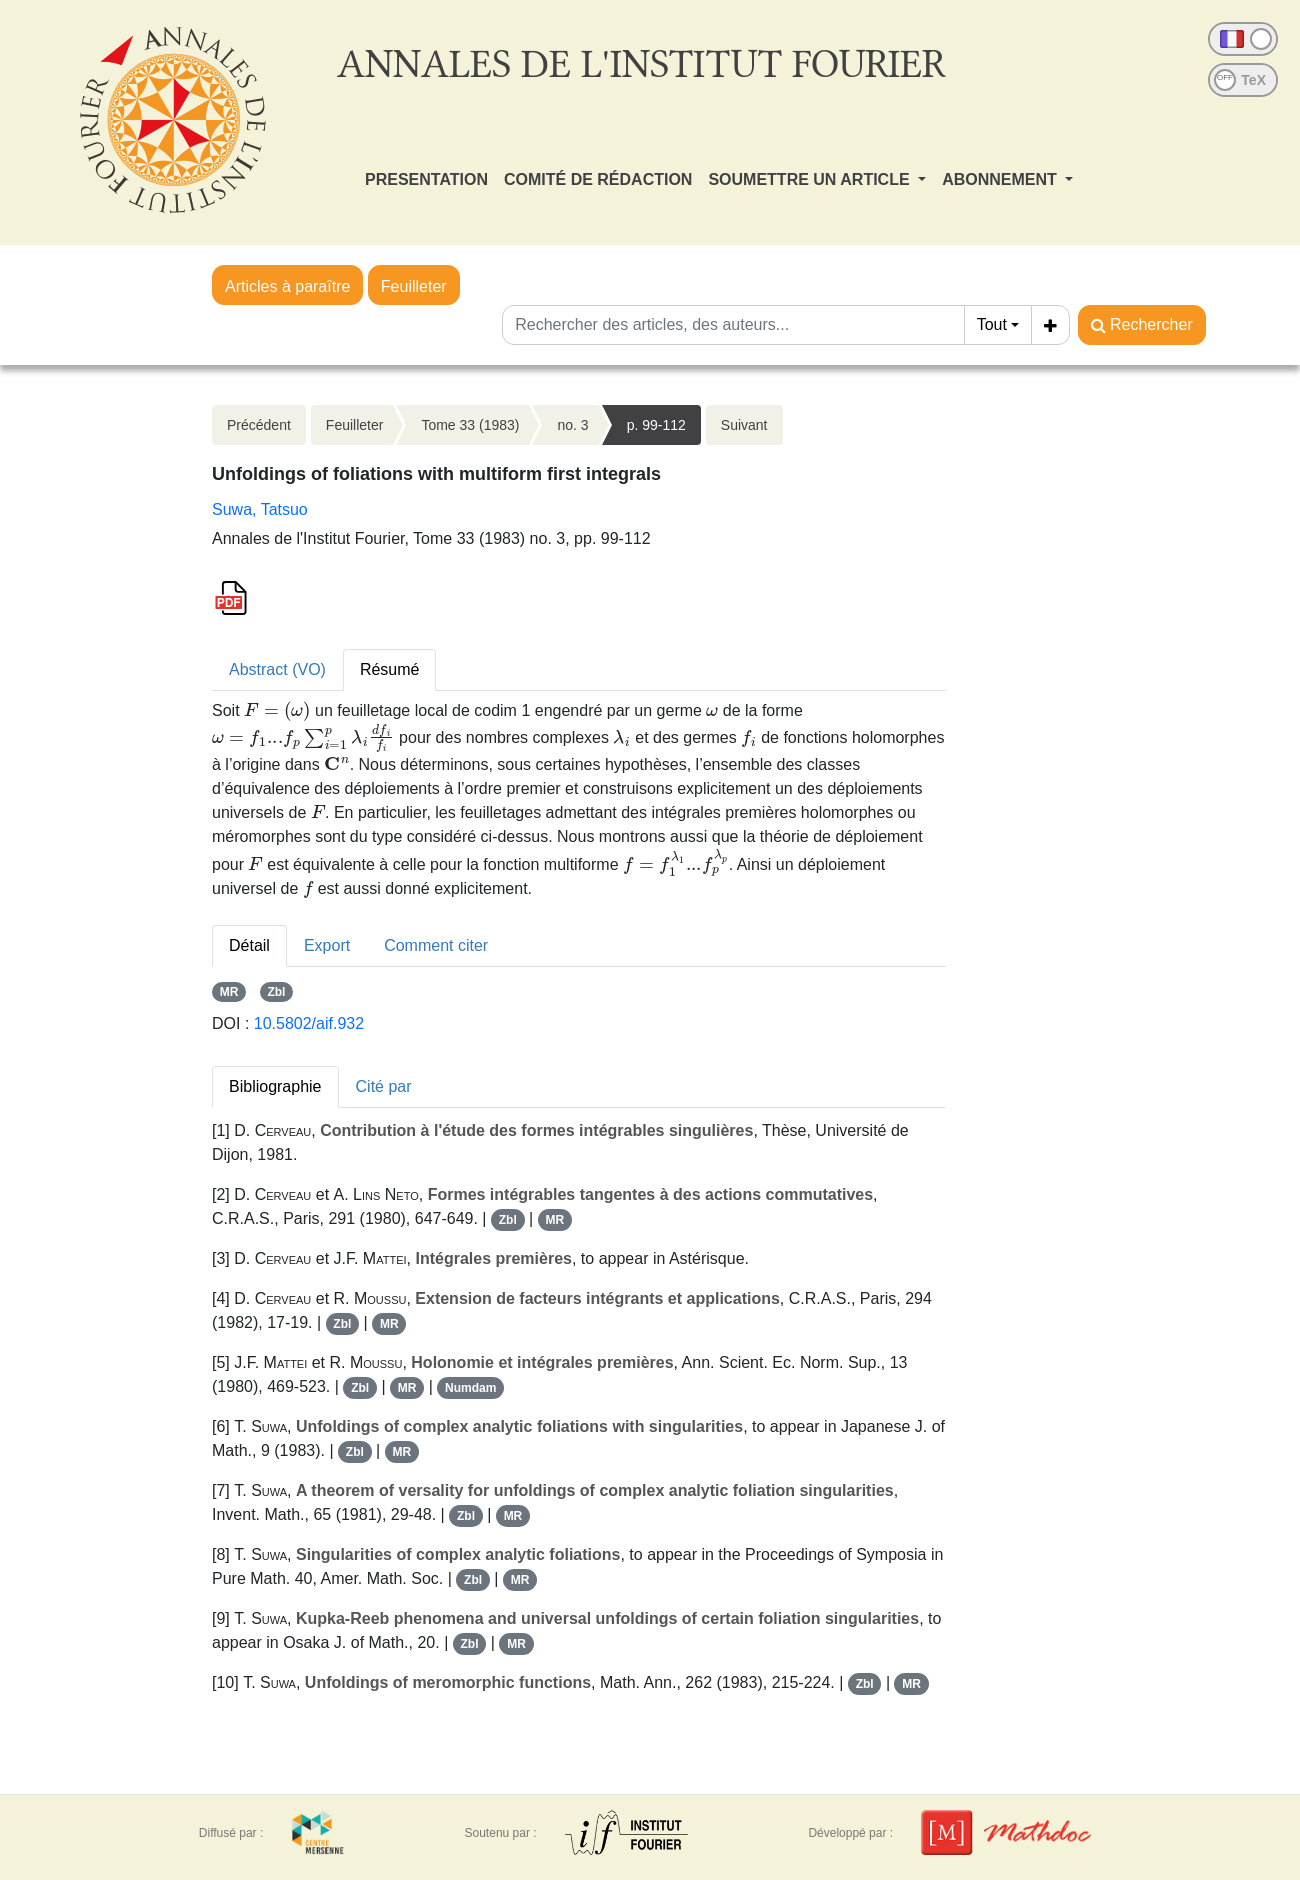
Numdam (470, 1388)
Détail (249, 945)
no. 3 (572, 425)
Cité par (384, 1086)
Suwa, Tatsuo (260, 509)
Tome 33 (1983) (470, 425)
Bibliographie (275, 1086)
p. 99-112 (656, 425)
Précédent (259, 425)
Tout (992, 324)
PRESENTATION (426, 179)
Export (327, 945)
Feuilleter (414, 286)
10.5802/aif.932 (309, 1023)
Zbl (276, 992)
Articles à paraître (287, 286)
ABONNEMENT (1001, 179)
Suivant (744, 425)
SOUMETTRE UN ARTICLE (811, 179)
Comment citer (436, 945)
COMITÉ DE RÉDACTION (598, 179)
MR (229, 992)
